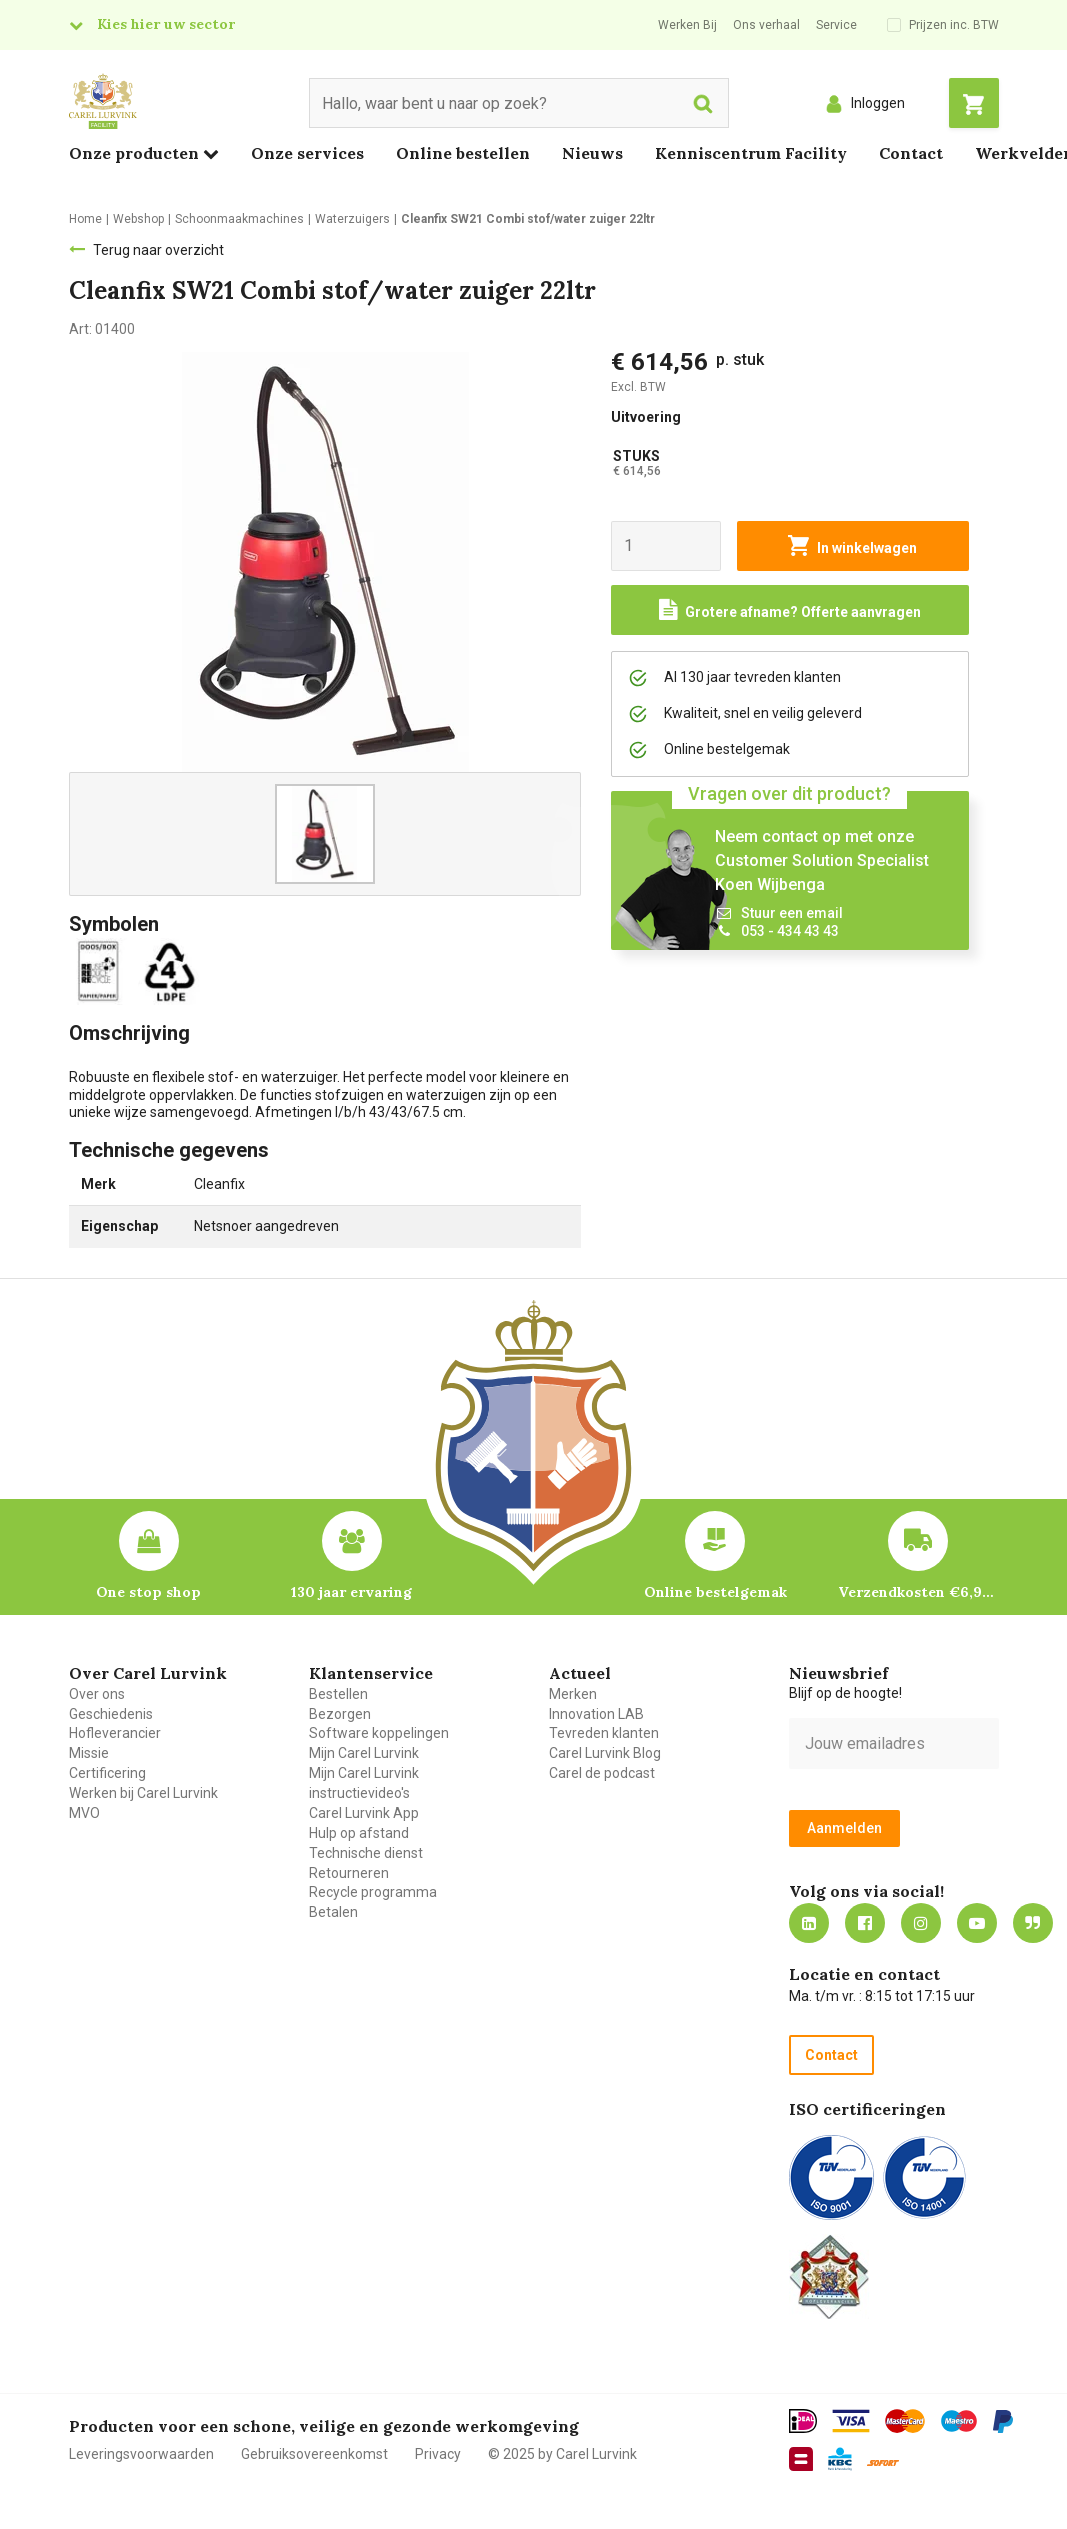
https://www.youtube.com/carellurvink (977, 1923)
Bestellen (338, 1694)
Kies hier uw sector (166, 24)
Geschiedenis (111, 1714)
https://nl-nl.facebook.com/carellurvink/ (865, 1923)
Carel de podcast (602, 1773)
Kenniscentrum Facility (751, 153)
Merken (573, 1694)
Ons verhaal (766, 25)
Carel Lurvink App (364, 1813)
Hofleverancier (115, 1733)
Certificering (107, 1773)
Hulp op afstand (359, 1833)
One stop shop (148, 1592)
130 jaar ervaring (351, 1592)
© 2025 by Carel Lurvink (562, 2454)
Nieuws (592, 153)
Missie (89, 1753)
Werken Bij (687, 25)
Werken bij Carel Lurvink (143, 1793)
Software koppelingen (379, 1733)
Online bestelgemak (715, 1592)
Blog (1033, 1923)
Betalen (333, 1912)
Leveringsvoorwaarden (141, 2454)
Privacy (438, 2454)
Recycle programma (373, 1892)
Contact (911, 153)
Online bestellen (463, 153)
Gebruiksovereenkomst (314, 2454)
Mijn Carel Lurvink (364, 1753)
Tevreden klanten (604, 1733)
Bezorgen (340, 1714)
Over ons (97, 1694)
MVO (84, 1813)
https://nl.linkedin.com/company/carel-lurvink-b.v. (809, 1923)
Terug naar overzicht (158, 250)
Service (836, 25)
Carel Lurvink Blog (605, 1753)
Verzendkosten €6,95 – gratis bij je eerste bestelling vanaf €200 (918, 1592)
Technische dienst (366, 1853)
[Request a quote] (790, 610)
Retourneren (349, 1873)
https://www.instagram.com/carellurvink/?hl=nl (921, 1923)
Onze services (307, 153)
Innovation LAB (596, 1714)
